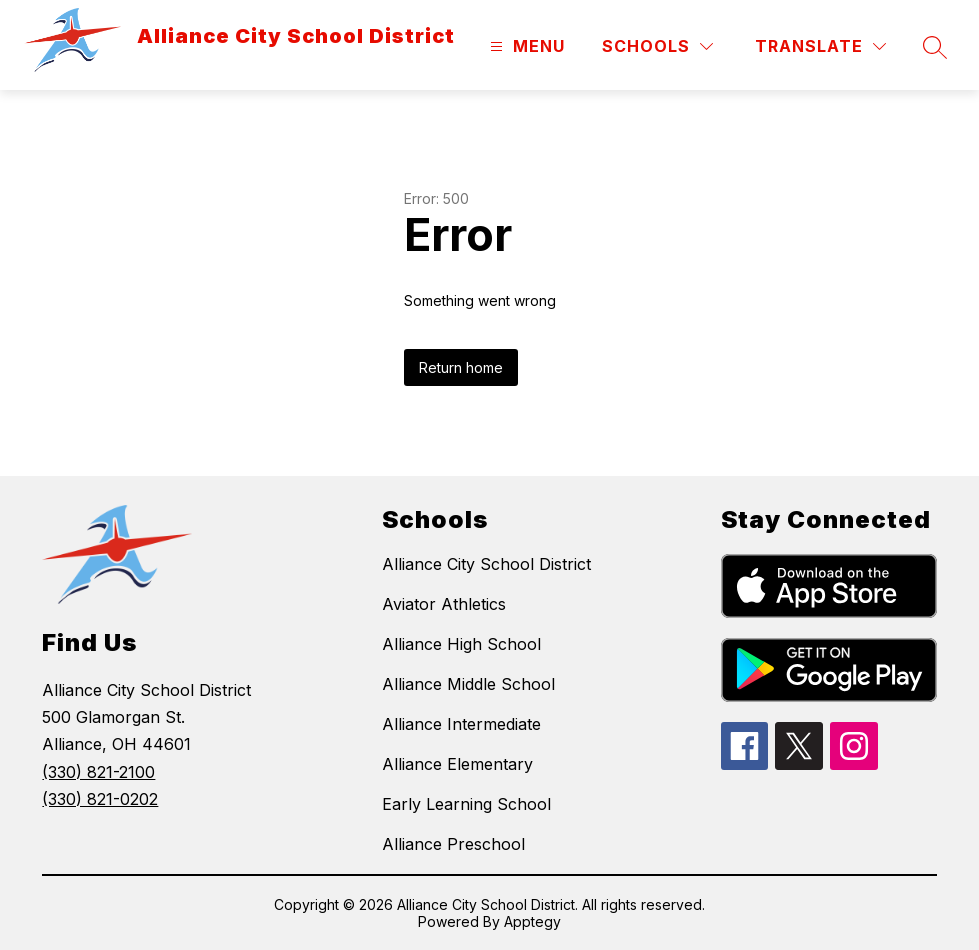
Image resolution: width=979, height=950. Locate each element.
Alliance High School (461, 644)
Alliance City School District (486, 564)
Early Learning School (466, 804)
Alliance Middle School (468, 684)
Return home (461, 367)
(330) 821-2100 (98, 772)
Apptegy (532, 921)
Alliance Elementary (457, 764)
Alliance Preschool (453, 844)
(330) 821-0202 (100, 799)
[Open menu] (525, 46)
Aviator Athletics (444, 604)
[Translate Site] (820, 46)
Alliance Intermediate (461, 724)
